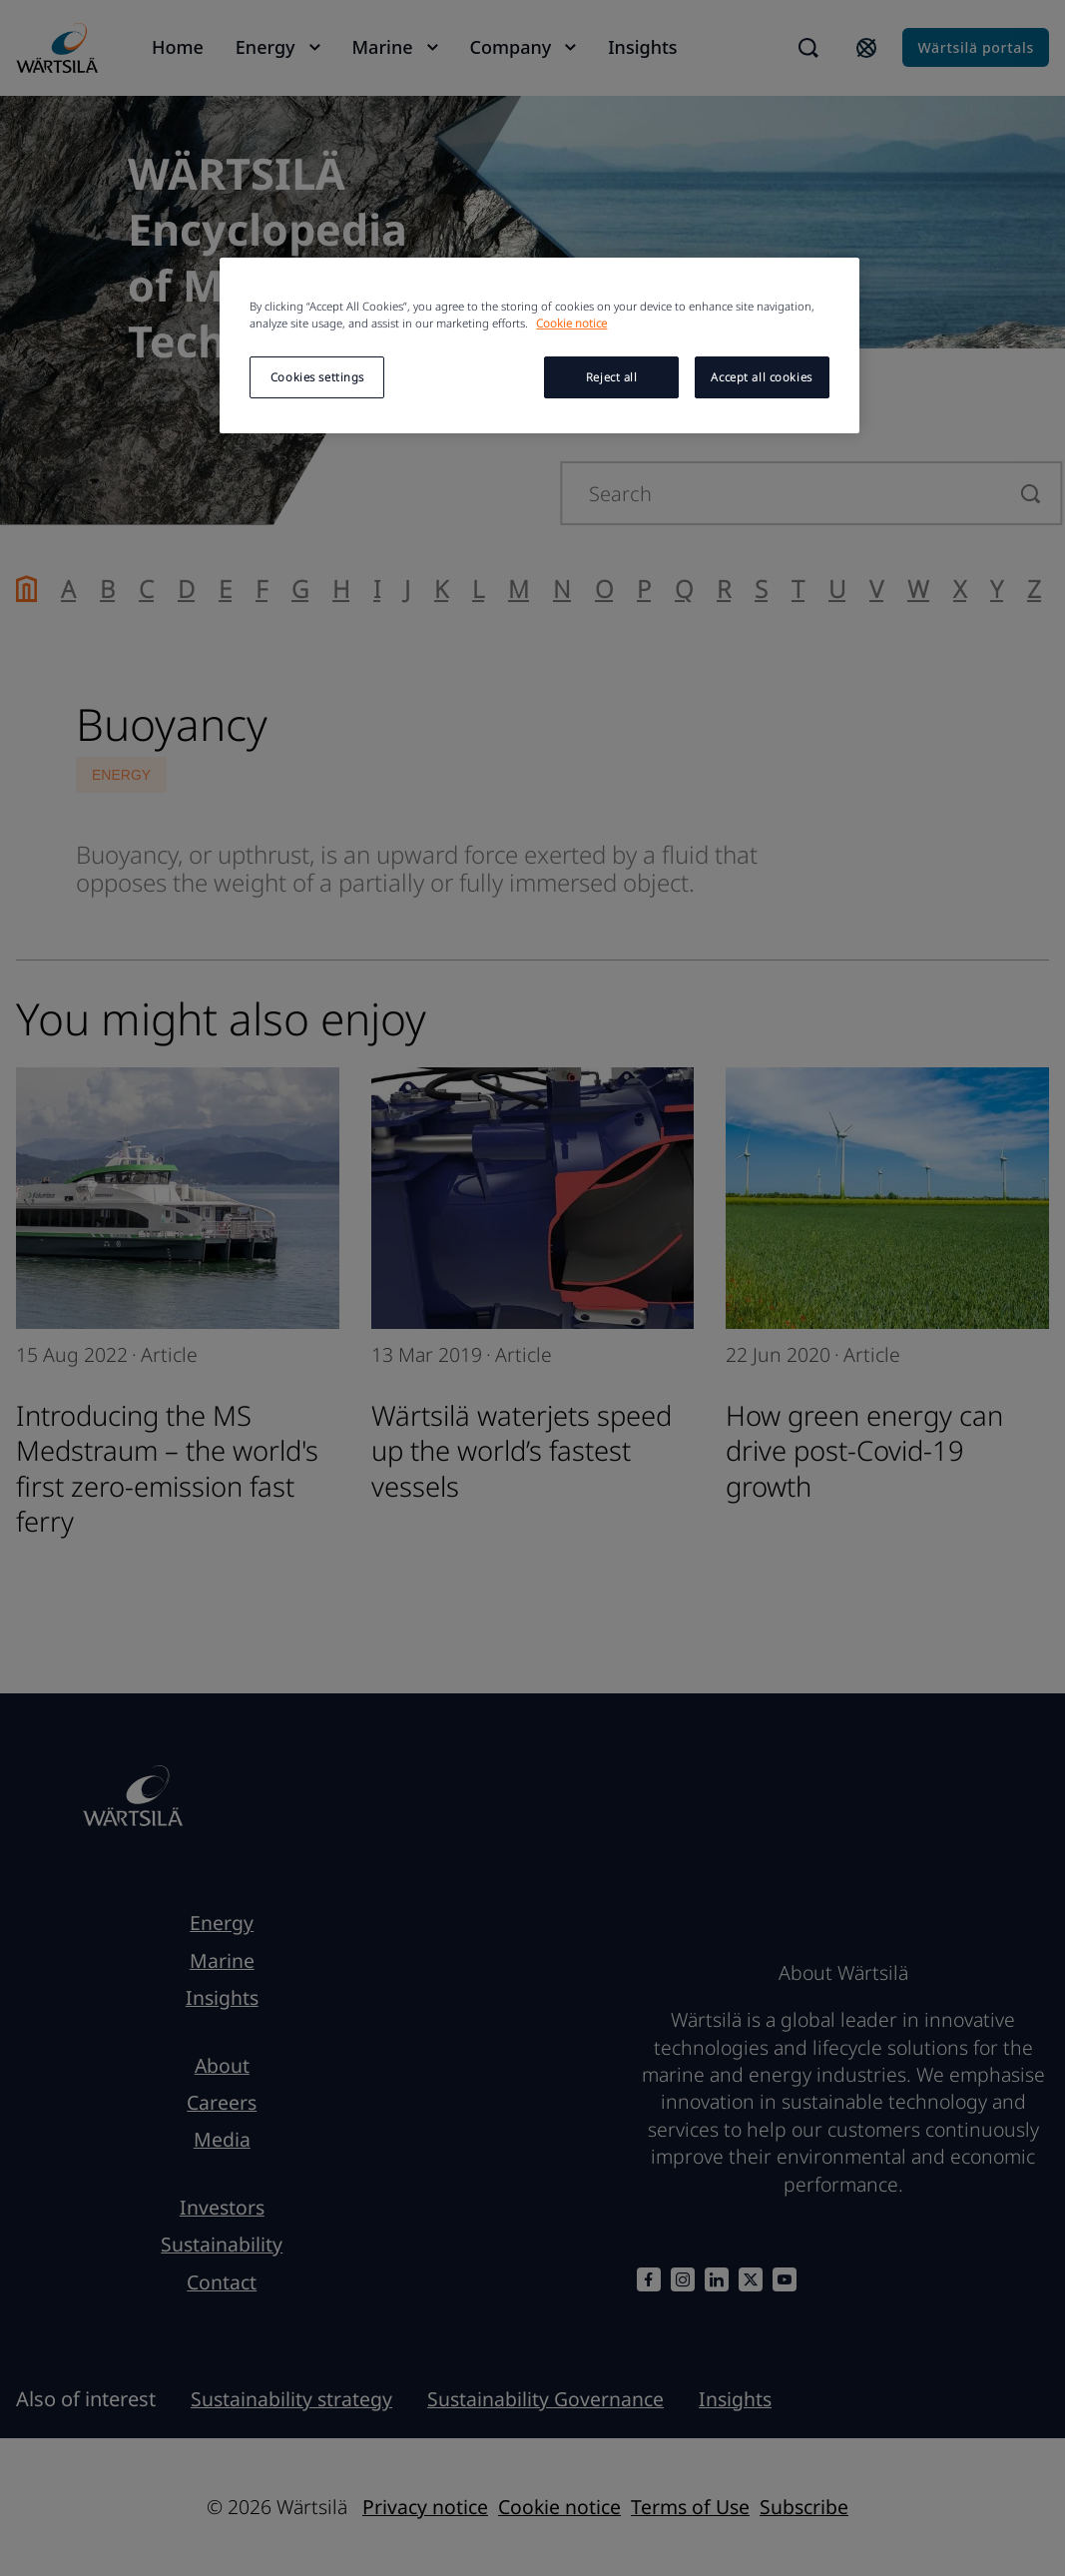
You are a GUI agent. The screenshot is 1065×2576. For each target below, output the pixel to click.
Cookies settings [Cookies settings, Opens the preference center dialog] (317, 376)
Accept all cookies (761, 376)
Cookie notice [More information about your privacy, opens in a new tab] (571, 323)
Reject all (612, 376)
